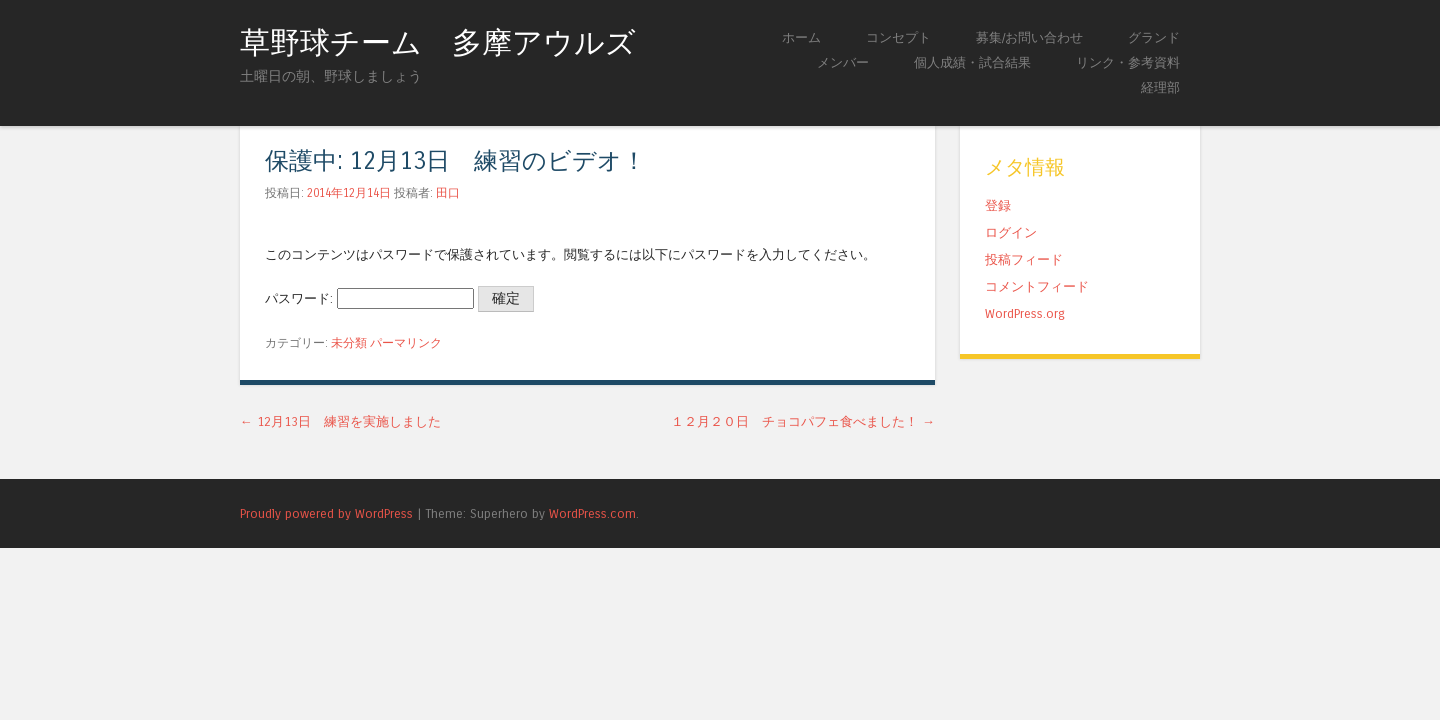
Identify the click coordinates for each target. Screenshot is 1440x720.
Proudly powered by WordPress (326, 513)
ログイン (1011, 232)
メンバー (843, 62)
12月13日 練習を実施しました (340, 421)
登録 (998, 205)
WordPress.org (1025, 313)
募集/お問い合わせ (1029, 37)
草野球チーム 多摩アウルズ (438, 43)
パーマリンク (406, 343)
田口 (448, 193)
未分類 (349, 343)
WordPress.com (592, 513)
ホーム (801, 37)
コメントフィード (1037, 286)
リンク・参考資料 (1128, 62)
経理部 (1160, 87)
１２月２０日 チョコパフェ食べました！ (803, 421)
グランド (1154, 37)
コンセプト (898, 37)
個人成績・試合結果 (972, 62)
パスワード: (369, 298)
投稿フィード (1024, 259)
